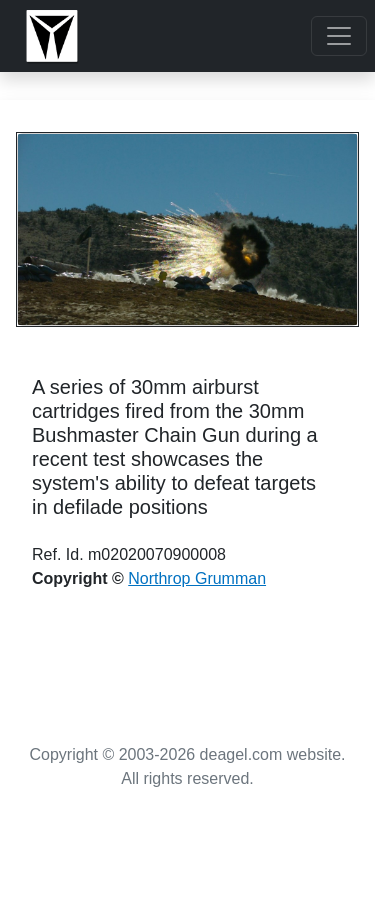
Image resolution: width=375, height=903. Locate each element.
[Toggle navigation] (339, 36)
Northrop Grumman (197, 578)
